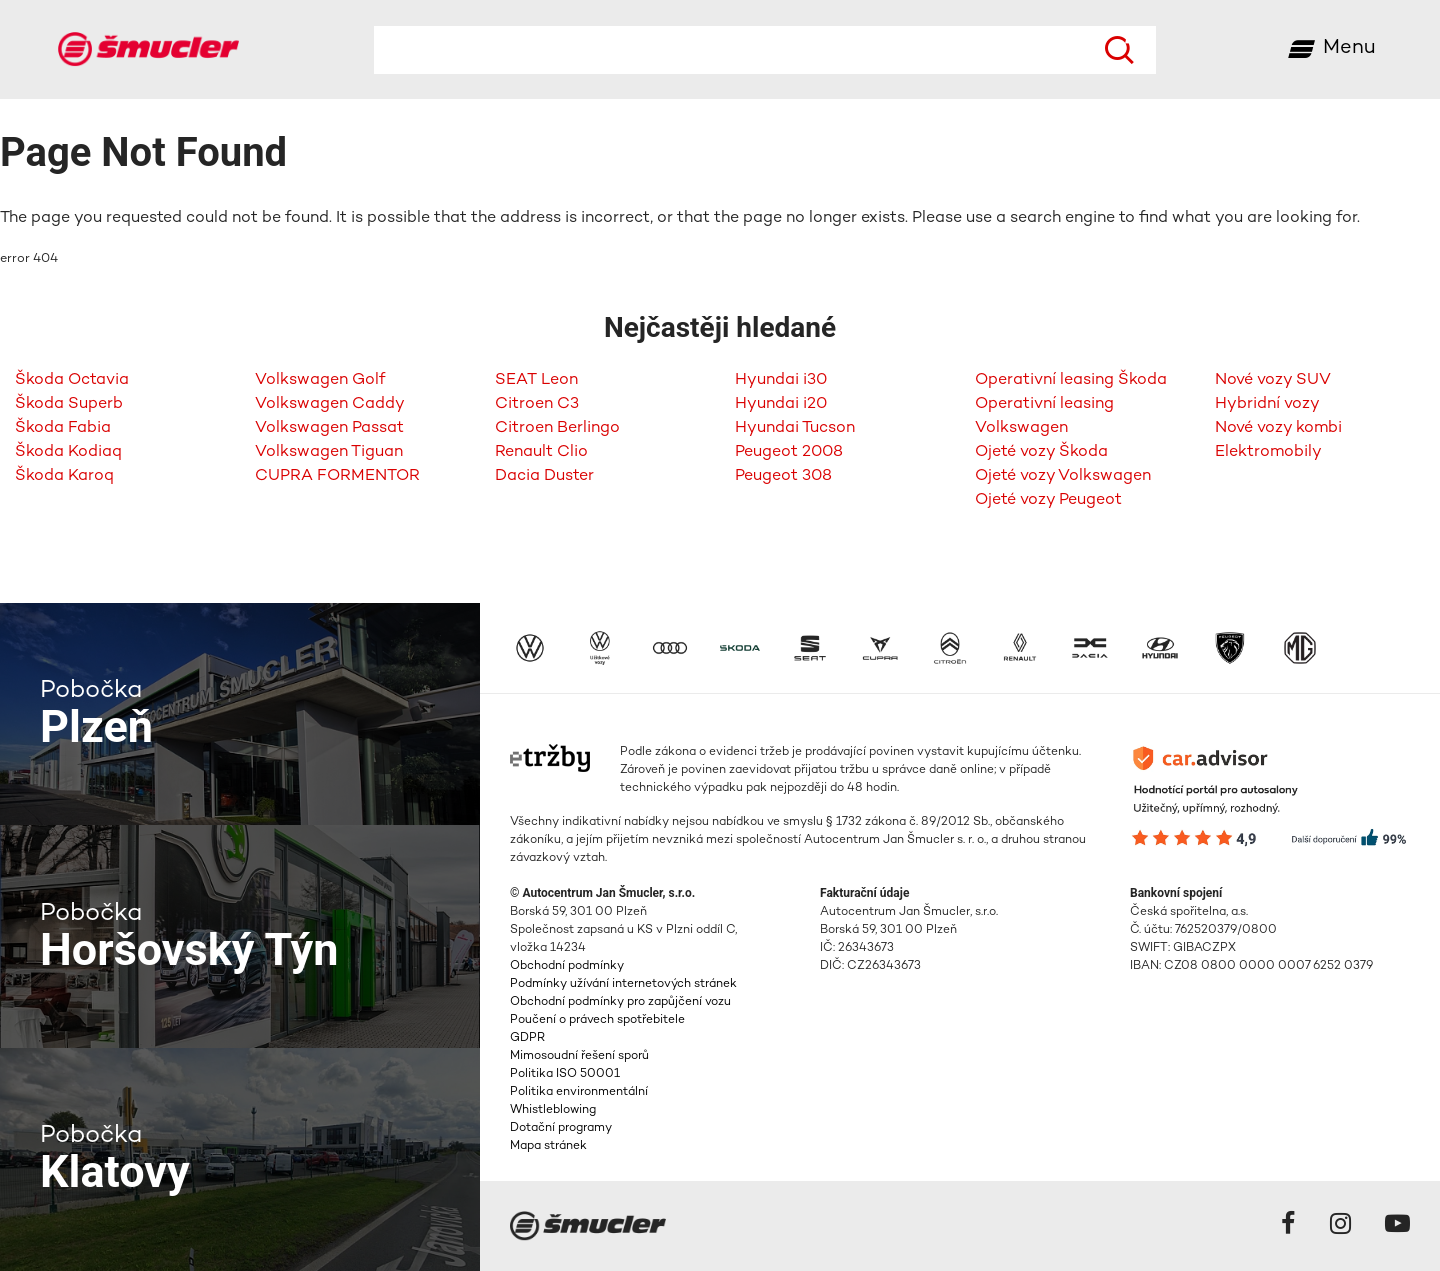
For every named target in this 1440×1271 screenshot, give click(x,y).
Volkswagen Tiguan (329, 452)
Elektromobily (1268, 452)
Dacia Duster (544, 476)
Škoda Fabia (63, 428)
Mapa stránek (548, 1146)
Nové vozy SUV (1273, 380)
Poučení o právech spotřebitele (597, 1020)
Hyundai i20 (781, 404)
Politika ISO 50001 (565, 1074)
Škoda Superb (69, 404)
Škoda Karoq (64, 476)
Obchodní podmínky (567, 966)
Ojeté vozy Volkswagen (1063, 476)
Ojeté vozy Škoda (1041, 452)
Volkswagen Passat (329, 428)
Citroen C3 (537, 404)
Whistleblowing (553, 1110)
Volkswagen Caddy (330, 404)
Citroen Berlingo (557, 428)
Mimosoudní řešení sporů (579, 1056)
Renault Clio (541, 452)
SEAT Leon (536, 380)
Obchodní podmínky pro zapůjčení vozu (620, 1002)
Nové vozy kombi (1278, 428)
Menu (1349, 48)
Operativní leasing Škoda (1071, 380)
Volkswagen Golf (320, 380)
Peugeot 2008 (789, 452)
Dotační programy (561, 1128)
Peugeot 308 (783, 476)
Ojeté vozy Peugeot (1048, 500)
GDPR (527, 1038)
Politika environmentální (579, 1092)
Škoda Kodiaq (68, 452)
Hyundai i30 (781, 380)
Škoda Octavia (72, 380)
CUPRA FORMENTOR (337, 476)
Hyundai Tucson (795, 428)
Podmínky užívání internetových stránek (623, 984)
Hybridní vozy (1267, 404)
